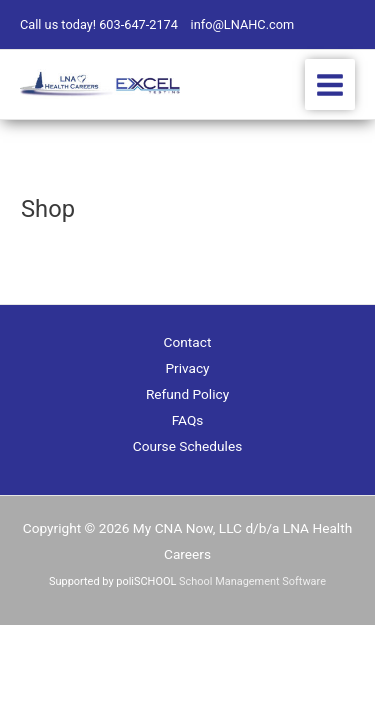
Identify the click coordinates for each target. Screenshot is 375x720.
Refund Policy (187, 394)
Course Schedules (188, 446)
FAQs (188, 420)
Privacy (187, 368)
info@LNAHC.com (243, 24)
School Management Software (252, 581)
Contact (188, 342)
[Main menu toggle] (330, 84)
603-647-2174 (138, 24)
